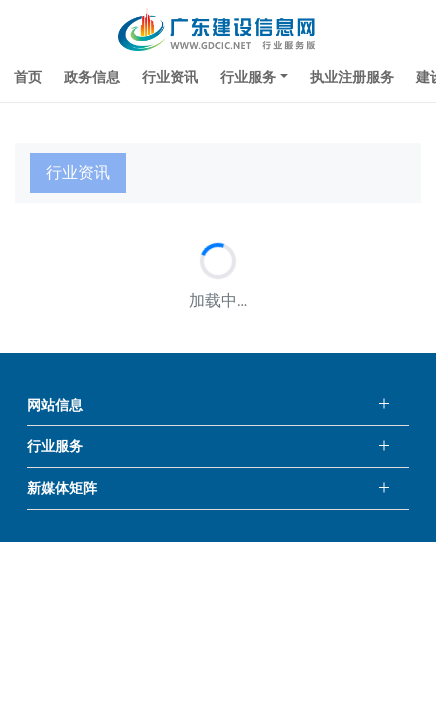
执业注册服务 (352, 77)
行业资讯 (170, 77)
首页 (28, 77)
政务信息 (92, 77)
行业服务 (248, 77)
